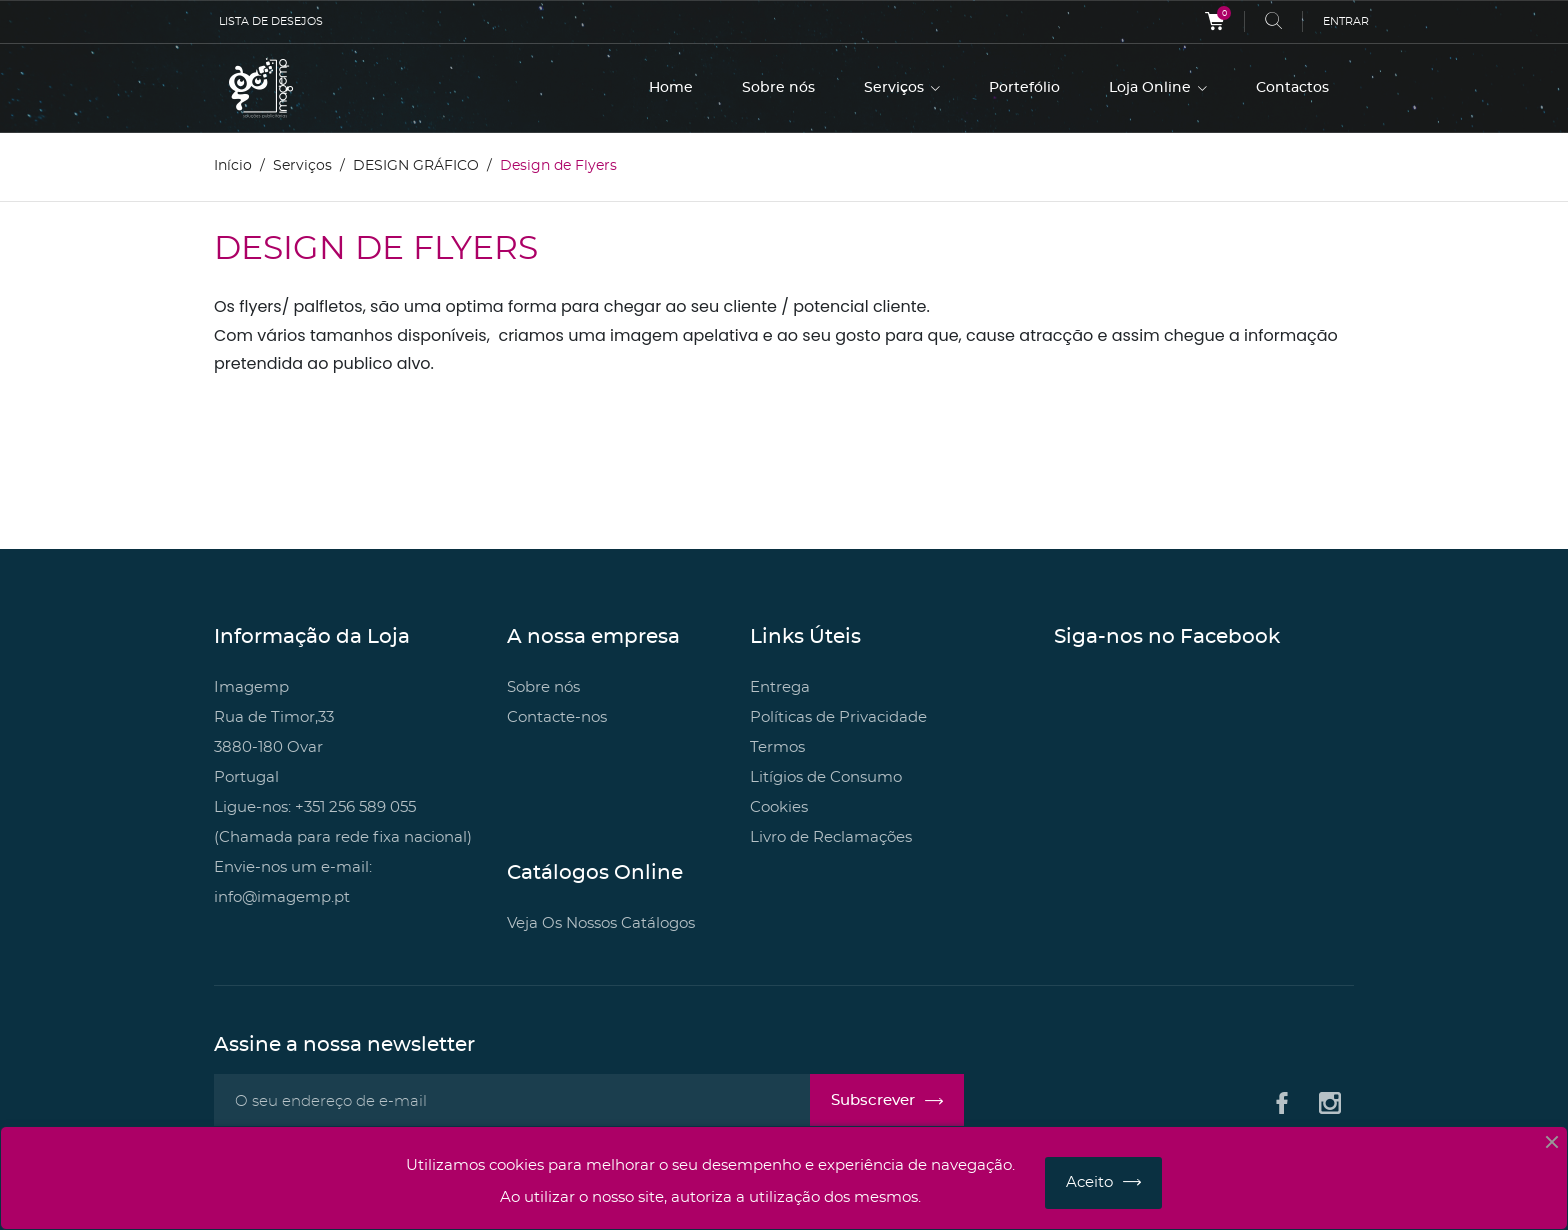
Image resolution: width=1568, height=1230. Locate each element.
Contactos (1292, 88)
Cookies (779, 807)
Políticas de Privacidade (838, 717)
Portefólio (1024, 88)
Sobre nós (778, 88)
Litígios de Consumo (826, 777)
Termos (777, 747)
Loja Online (1152, 88)
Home (671, 88)
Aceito (1089, 1182)
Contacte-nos (557, 717)
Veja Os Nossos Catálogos (601, 923)
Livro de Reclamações (831, 837)
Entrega (780, 687)
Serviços (896, 88)
